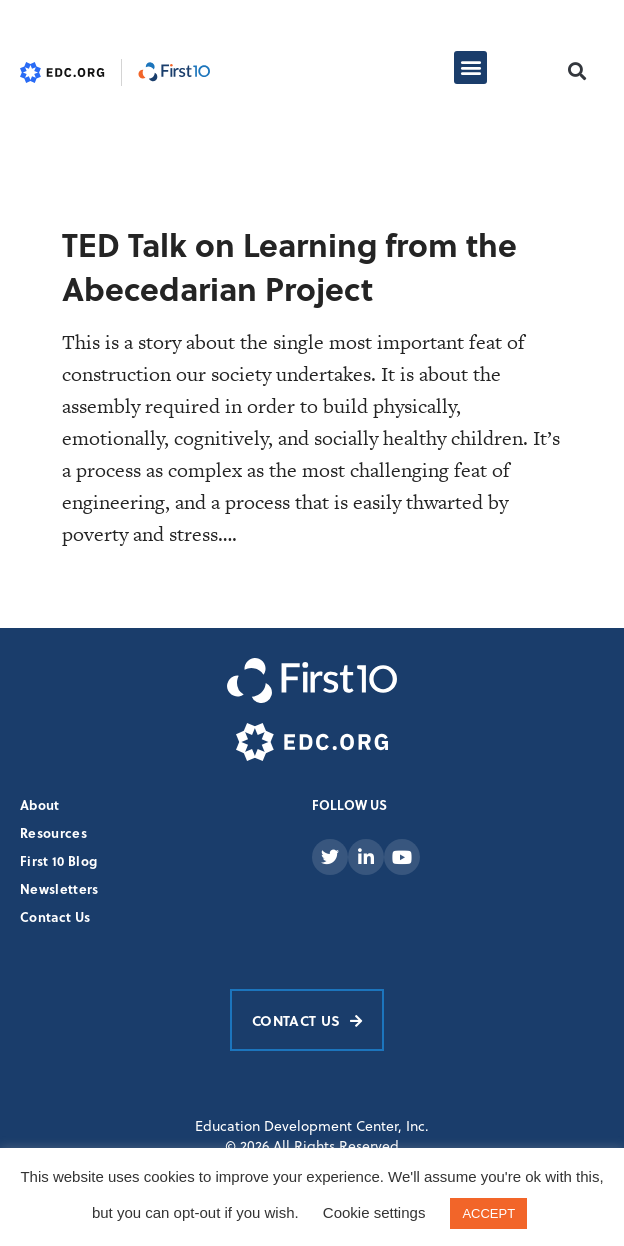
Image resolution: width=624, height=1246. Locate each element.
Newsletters (59, 888)
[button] (470, 67)
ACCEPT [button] (488, 1213)
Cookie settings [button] (374, 1212)
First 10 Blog (58, 860)
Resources (53, 832)
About (40, 804)
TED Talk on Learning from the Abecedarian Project (289, 266)
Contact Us (55, 916)
